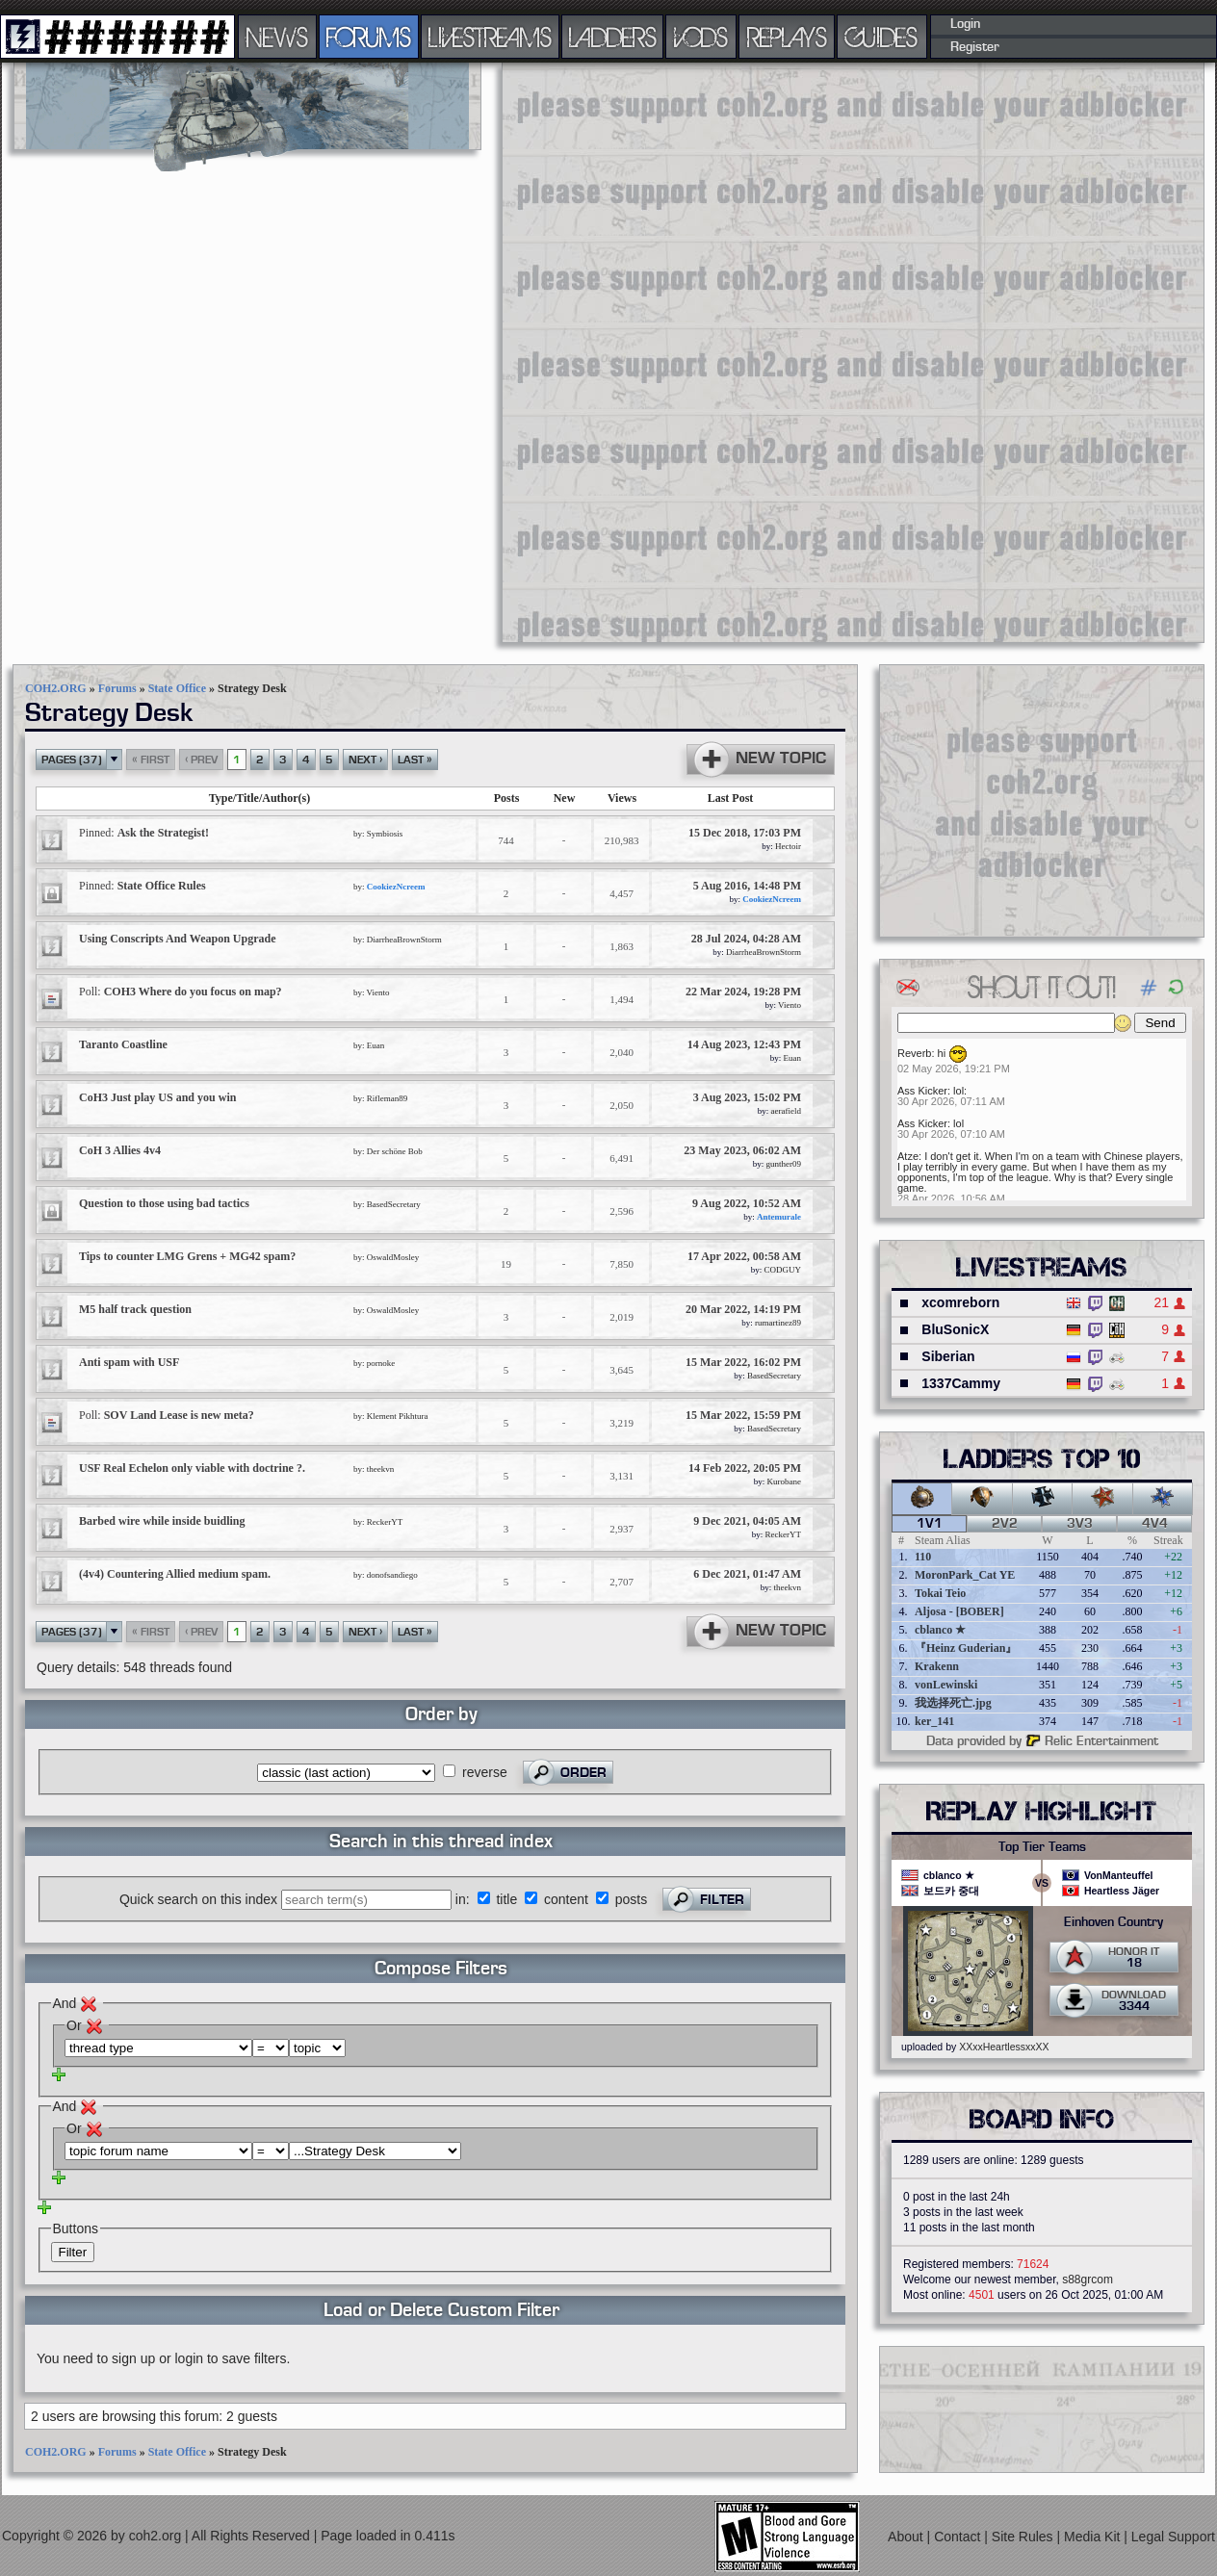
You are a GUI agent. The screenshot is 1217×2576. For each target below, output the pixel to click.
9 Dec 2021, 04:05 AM (747, 1521)
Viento (378, 992)
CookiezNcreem (396, 886)
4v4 (1155, 1524)
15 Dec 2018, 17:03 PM (744, 832)
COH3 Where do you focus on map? (180, 991)
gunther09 (784, 1164)
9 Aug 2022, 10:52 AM (746, 1203)
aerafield (786, 1111)
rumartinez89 (778, 1322)
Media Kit (1094, 2536)
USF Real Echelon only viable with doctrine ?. (192, 1468)
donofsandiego (392, 1575)
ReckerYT (384, 1522)
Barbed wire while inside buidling (162, 1521)
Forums (117, 688)
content (566, 1899)
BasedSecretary (394, 1204)
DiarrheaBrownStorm (404, 939)
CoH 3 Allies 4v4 (120, 1150)
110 (923, 1556)
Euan (376, 1045)
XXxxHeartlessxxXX (1004, 2046)
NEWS (277, 36)
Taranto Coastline (123, 1044)
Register (974, 47)
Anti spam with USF (129, 1362)
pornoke (381, 1363)
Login (965, 24)
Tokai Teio (940, 1593)
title (506, 1899)
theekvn (381, 1469)
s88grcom (1087, 2279)
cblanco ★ (940, 1629)
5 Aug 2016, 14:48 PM (747, 885)
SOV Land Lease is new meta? (166, 1415)
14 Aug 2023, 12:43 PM (744, 1044)
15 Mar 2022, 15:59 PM (743, 1415)
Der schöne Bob (395, 1151)
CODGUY (782, 1270)
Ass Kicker (922, 1090)
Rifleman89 (387, 1098)
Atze (908, 1156)
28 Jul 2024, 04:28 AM (746, 938)
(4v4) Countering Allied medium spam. (175, 1574)
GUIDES (882, 36)
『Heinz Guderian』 (966, 1648)
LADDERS (613, 36)
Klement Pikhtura (397, 1416)
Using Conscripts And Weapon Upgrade (177, 938)
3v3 (1080, 1524)
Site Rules (1024, 2536)
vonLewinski (946, 1684)
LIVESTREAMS (490, 36)
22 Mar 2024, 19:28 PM (743, 991)
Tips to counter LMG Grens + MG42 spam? (187, 1256)
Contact (959, 2536)
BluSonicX (955, 1329)
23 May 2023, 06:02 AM (742, 1150)
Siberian (947, 1356)
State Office (177, 688)
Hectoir (788, 846)
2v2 (1005, 1524)
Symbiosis (385, 833)
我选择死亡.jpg (953, 1703)
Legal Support (1173, 2536)
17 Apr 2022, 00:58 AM (744, 1256)
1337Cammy (960, 1383)
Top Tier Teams (1042, 1847)
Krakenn (937, 1666)
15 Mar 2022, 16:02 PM (743, 1362)
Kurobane (784, 1481)
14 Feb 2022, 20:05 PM (744, 1468)
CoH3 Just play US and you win (157, 1097)
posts (631, 1899)
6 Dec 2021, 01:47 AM (747, 1574)
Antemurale (779, 1217)
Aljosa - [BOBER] (959, 1611)
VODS (701, 36)
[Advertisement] (574, 351)
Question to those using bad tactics (164, 1203)
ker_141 (934, 1721)
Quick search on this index (198, 1899)
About (907, 2536)
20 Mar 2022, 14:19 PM (743, 1309)
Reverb (914, 1053)
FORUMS (368, 36)
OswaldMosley (393, 1257)
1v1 (930, 1524)
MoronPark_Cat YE (965, 1575)
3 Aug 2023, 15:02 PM (747, 1097)
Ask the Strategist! (144, 832)
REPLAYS (787, 36)
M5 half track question (135, 1309)
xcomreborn (960, 1302)
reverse (484, 1772)
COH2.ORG (56, 688)
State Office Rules (142, 885)
